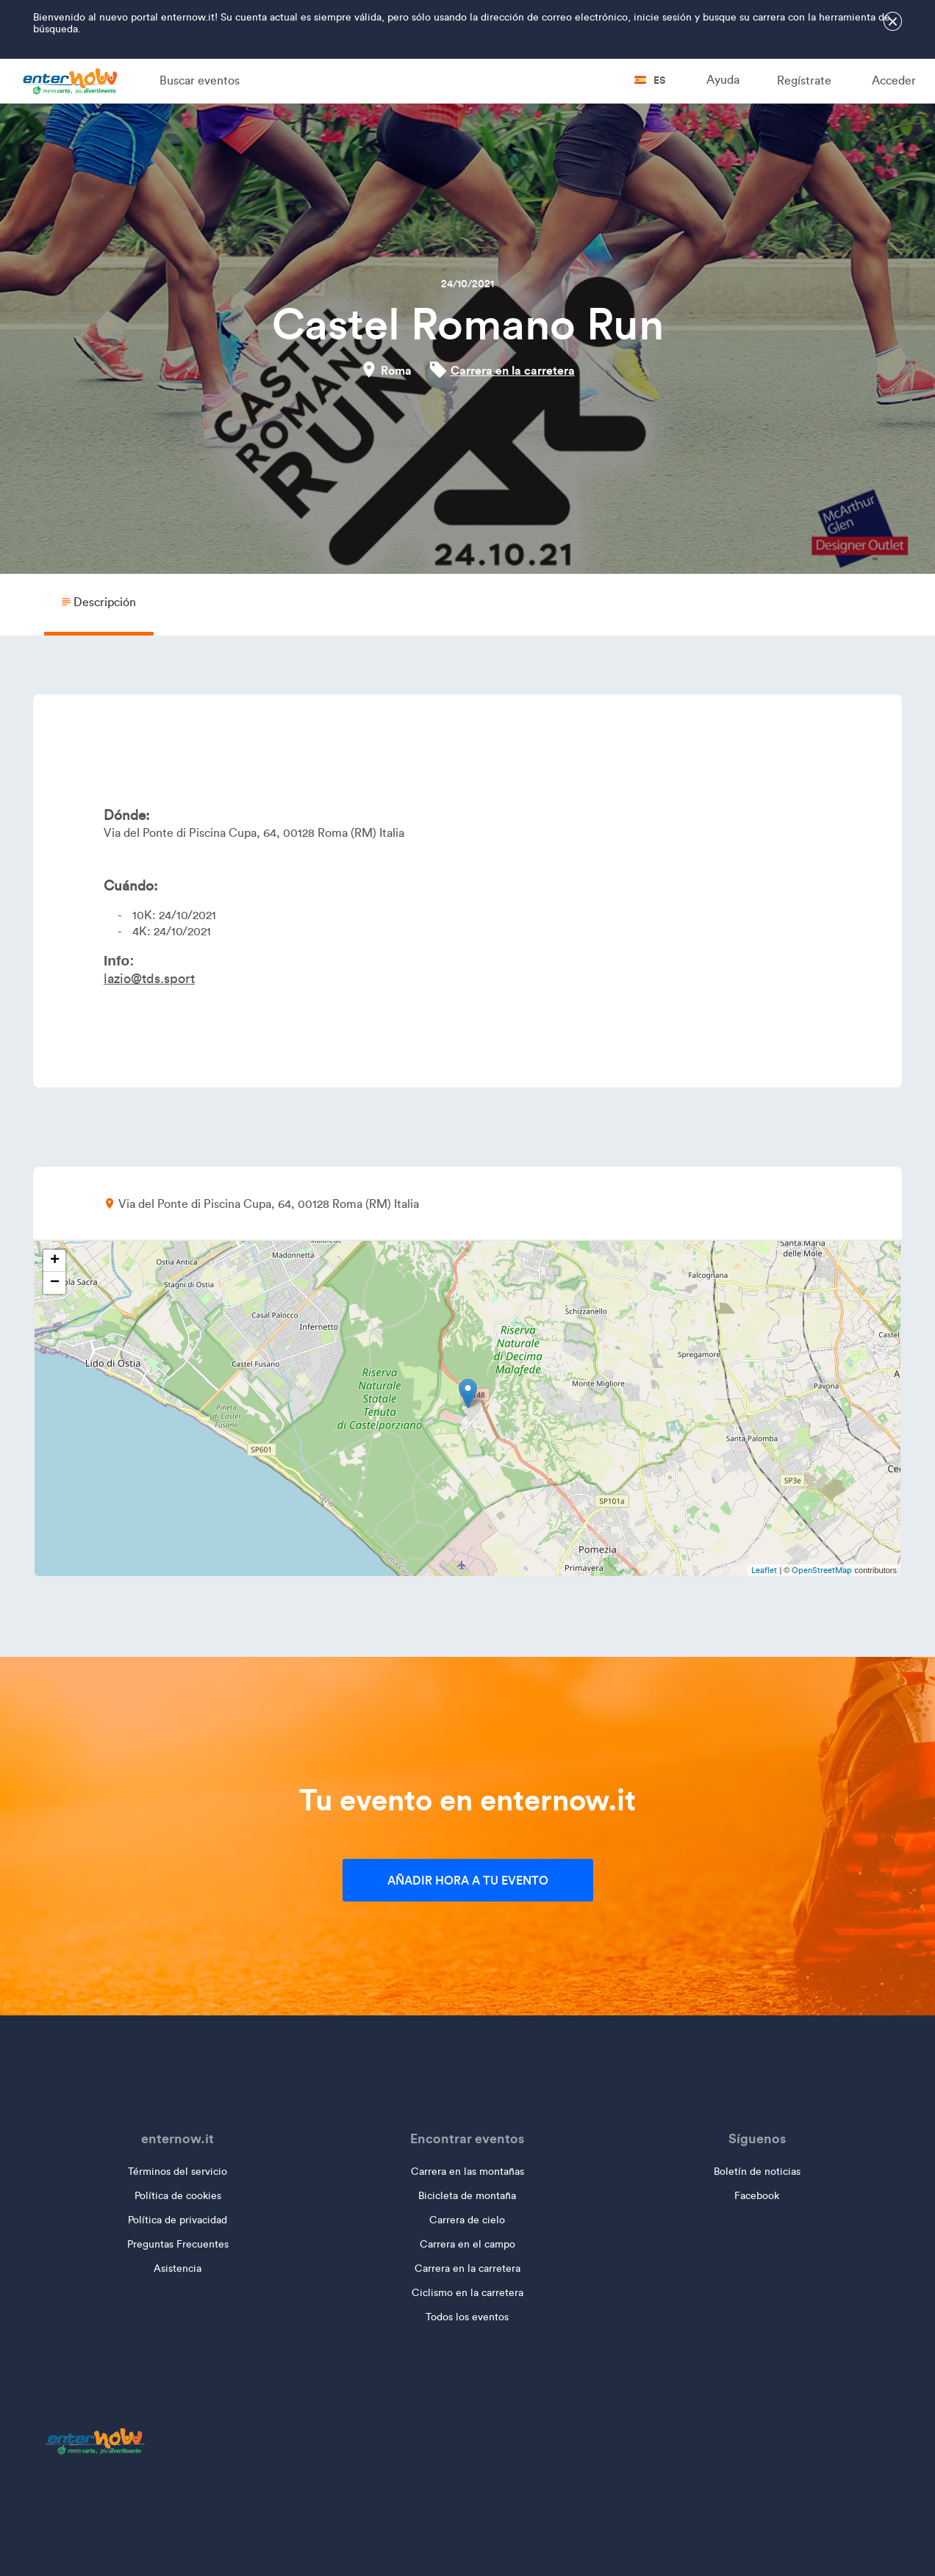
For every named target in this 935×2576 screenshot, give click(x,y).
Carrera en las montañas (467, 2171)
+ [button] (55, 1261)
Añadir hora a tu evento (467, 1880)
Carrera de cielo (467, 2220)
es (649, 80)
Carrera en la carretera (513, 370)
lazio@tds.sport (149, 979)
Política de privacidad (177, 2220)
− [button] (55, 1283)
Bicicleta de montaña (467, 2196)
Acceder (894, 80)
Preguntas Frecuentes (178, 2244)
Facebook (756, 2196)
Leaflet (764, 1570)
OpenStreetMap (822, 1570)
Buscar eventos (200, 80)
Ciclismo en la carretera (467, 2293)
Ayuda (722, 80)
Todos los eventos (467, 2317)
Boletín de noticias (757, 2171)
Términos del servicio (177, 2171)
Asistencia (177, 2268)
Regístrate (804, 80)
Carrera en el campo (467, 2244)
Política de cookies (178, 2196)
